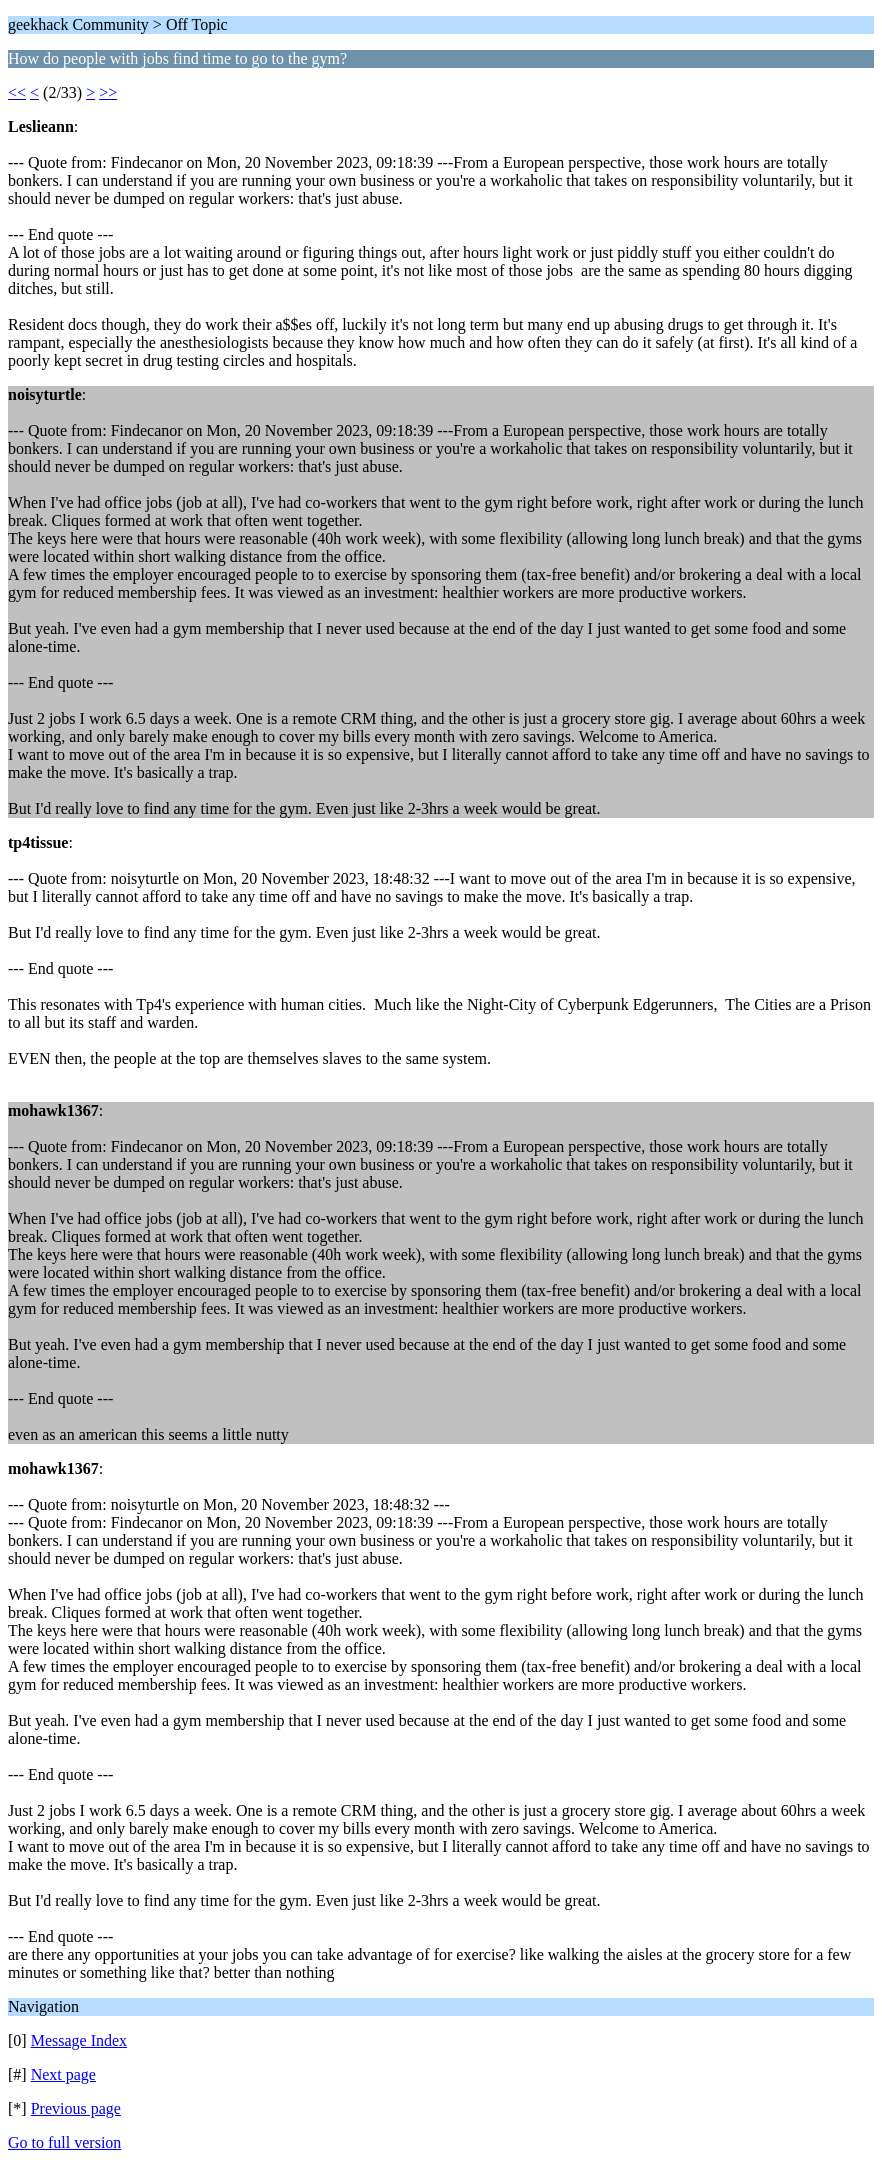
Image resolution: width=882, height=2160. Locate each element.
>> (108, 92)
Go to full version (64, 2142)
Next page (63, 2074)
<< (17, 92)
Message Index (79, 2040)
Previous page (76, 2108)
